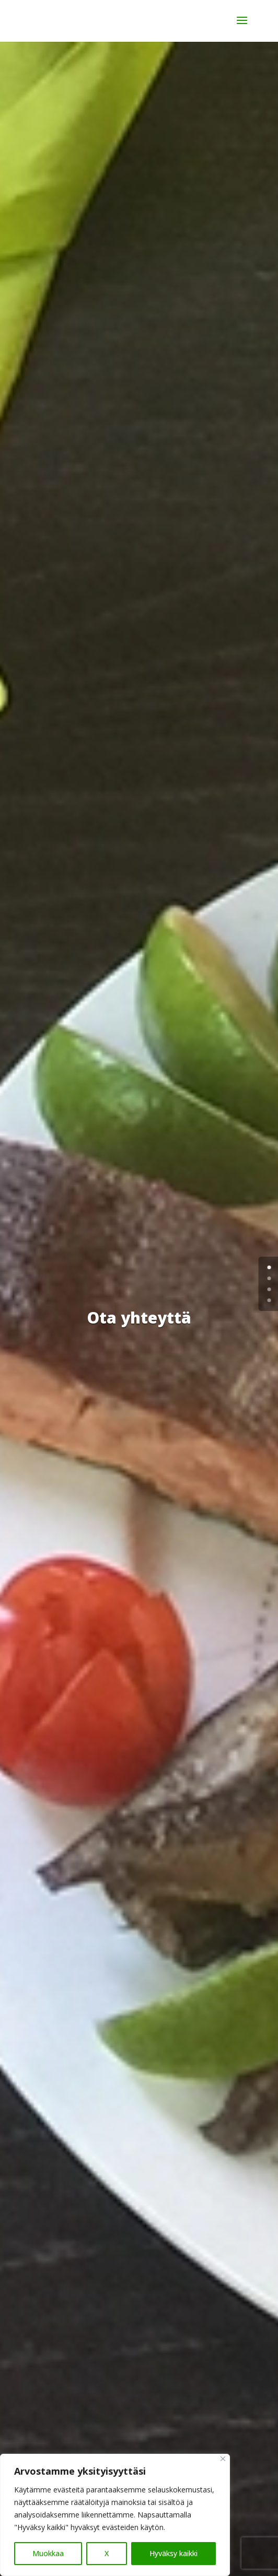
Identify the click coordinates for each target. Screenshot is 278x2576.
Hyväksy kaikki (173, 2553)
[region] (115, 2515)
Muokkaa (48, 2553)
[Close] (223, 2458)
